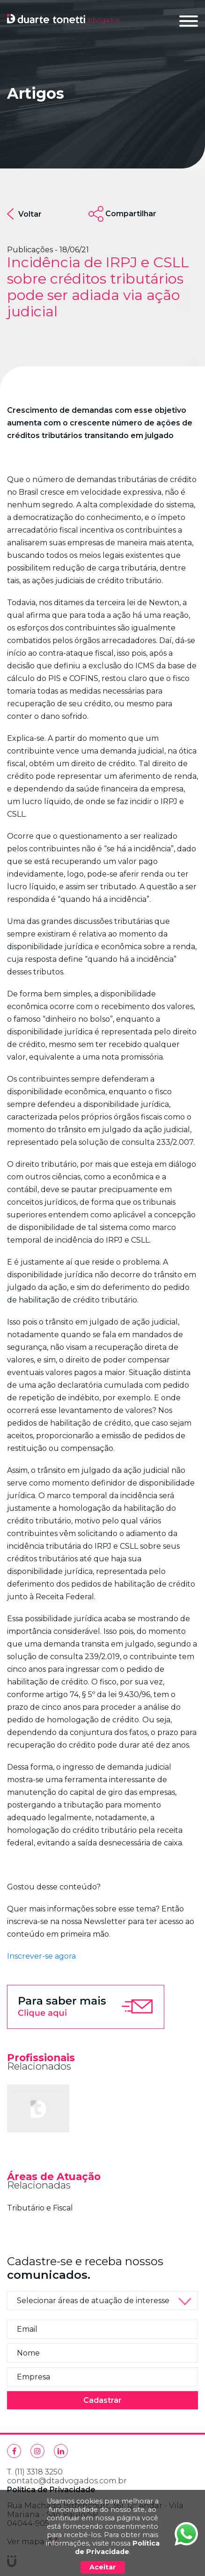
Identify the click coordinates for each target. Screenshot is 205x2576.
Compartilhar (130, 213)
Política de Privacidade (117, 2547)
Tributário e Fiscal (40, 2207)
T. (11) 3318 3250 (35, 2471)
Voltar (24, 214)
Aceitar (102, 2567)
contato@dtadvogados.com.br (67, 2480)
